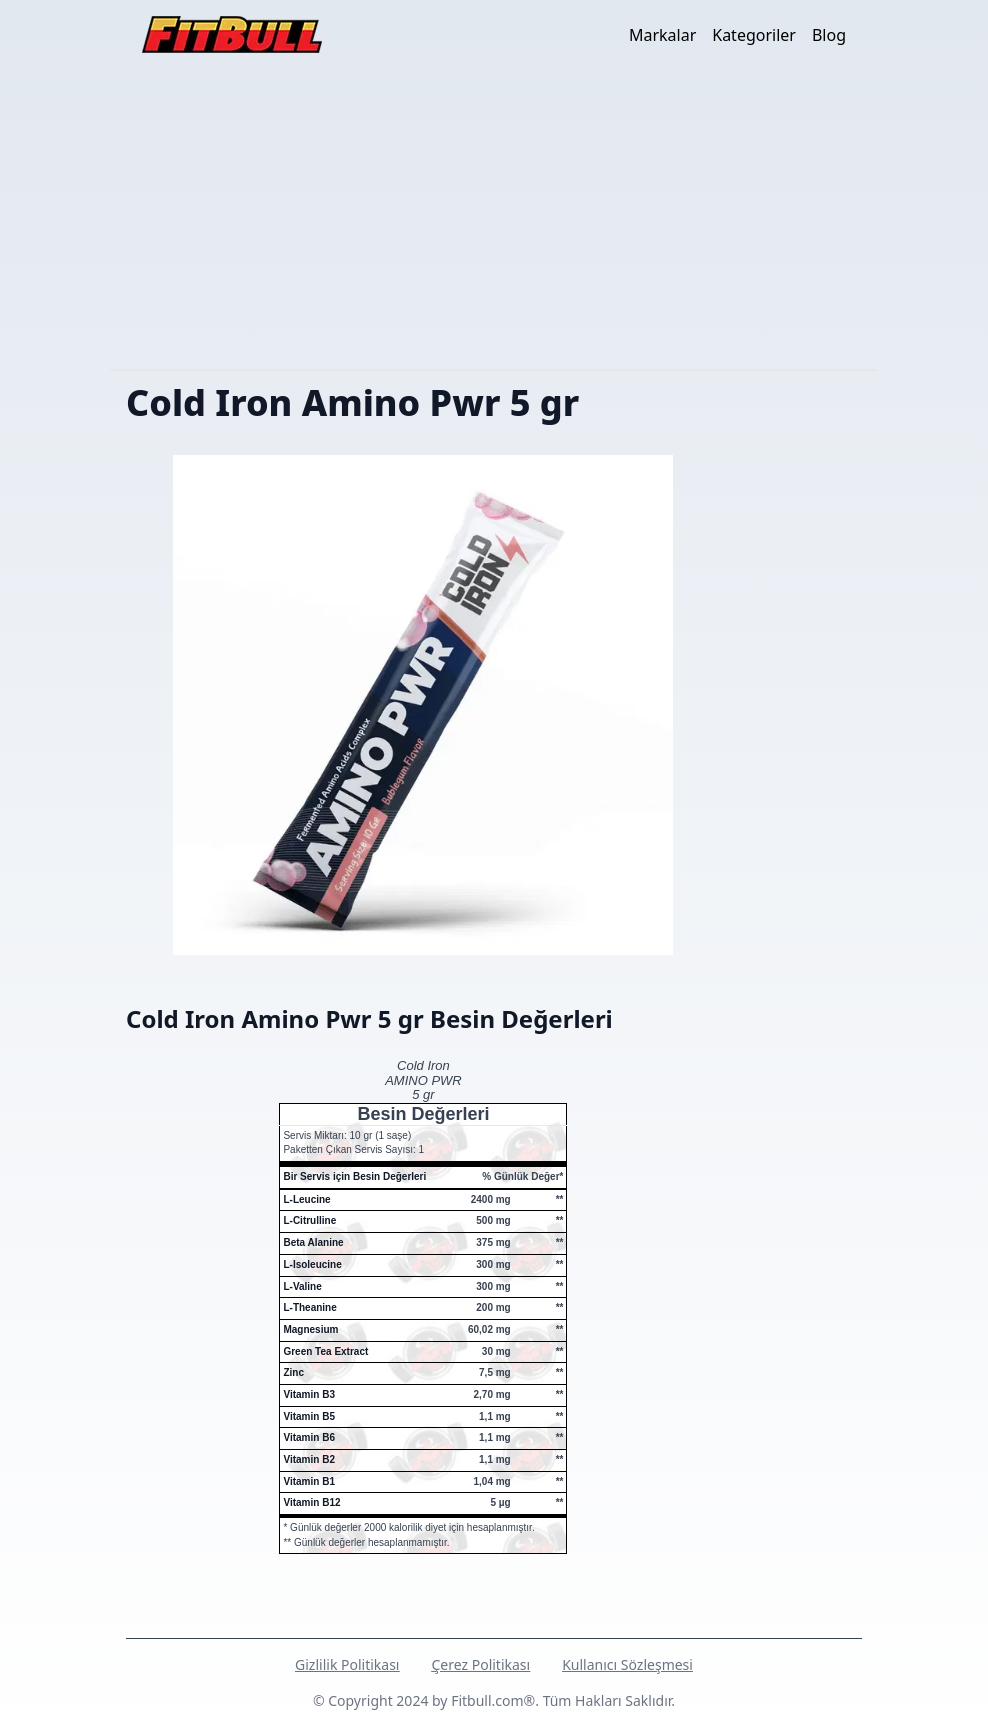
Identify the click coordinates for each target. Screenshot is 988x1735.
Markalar (662, 35)
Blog (829, 35)
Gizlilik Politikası (347, 1664)
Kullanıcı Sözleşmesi (627, 1664)
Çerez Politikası (480, 1664)
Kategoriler (754, 35)
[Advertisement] (494, 219)
